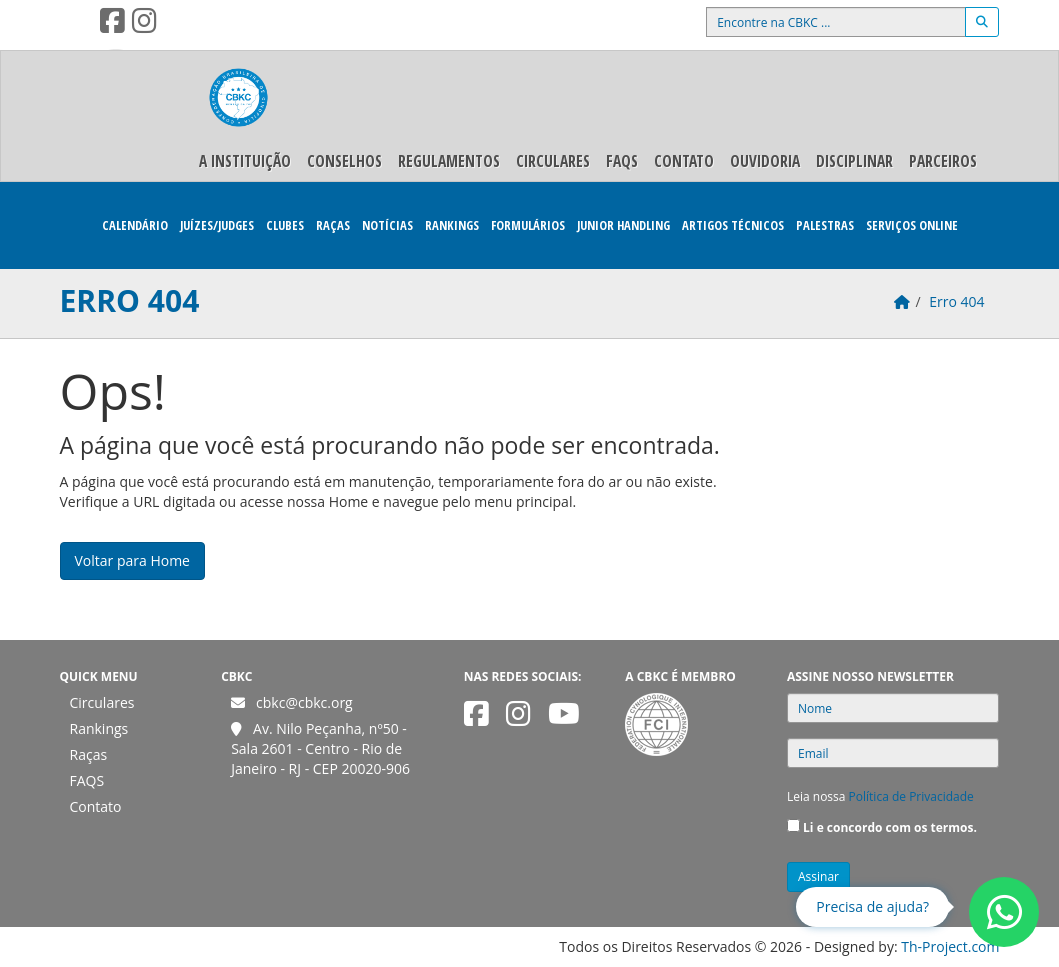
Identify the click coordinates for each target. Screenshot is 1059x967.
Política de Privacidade (911, 796)
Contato (684, 161)
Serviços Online (912, 225)
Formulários (528, 225)
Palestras (825, 225)
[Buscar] (982, 22)
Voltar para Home (132, 560)
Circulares (553, 161)
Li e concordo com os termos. (890, 827)
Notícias (387, 225)
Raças (333, 225)
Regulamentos (449, 161)
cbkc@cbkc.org (304, 702)
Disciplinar (854, 161)
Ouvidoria (765, 161)
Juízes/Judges (217, 225)
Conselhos (344, 161)
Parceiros (943, 161)
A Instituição (245, 161)
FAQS (622, 161)
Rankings (452, 225)
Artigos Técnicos (733, 225)
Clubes (285, 225)
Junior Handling (623, 225)
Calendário (135, 225)
